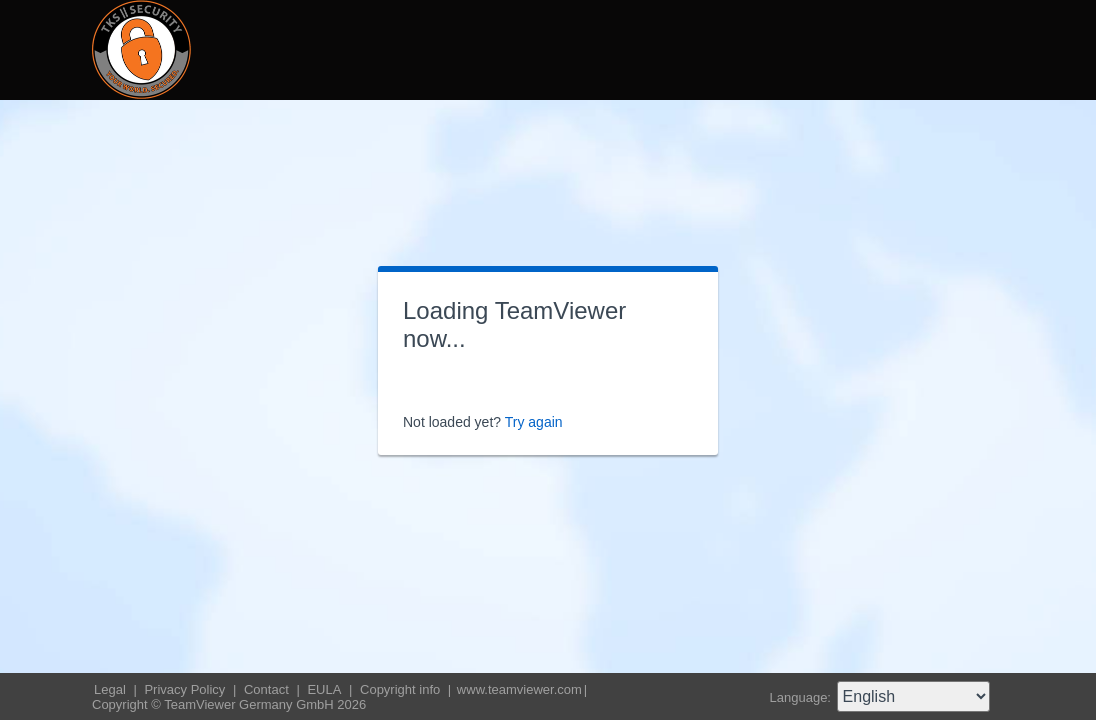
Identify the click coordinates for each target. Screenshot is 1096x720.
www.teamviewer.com (519, 689)
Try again (534, 422)
